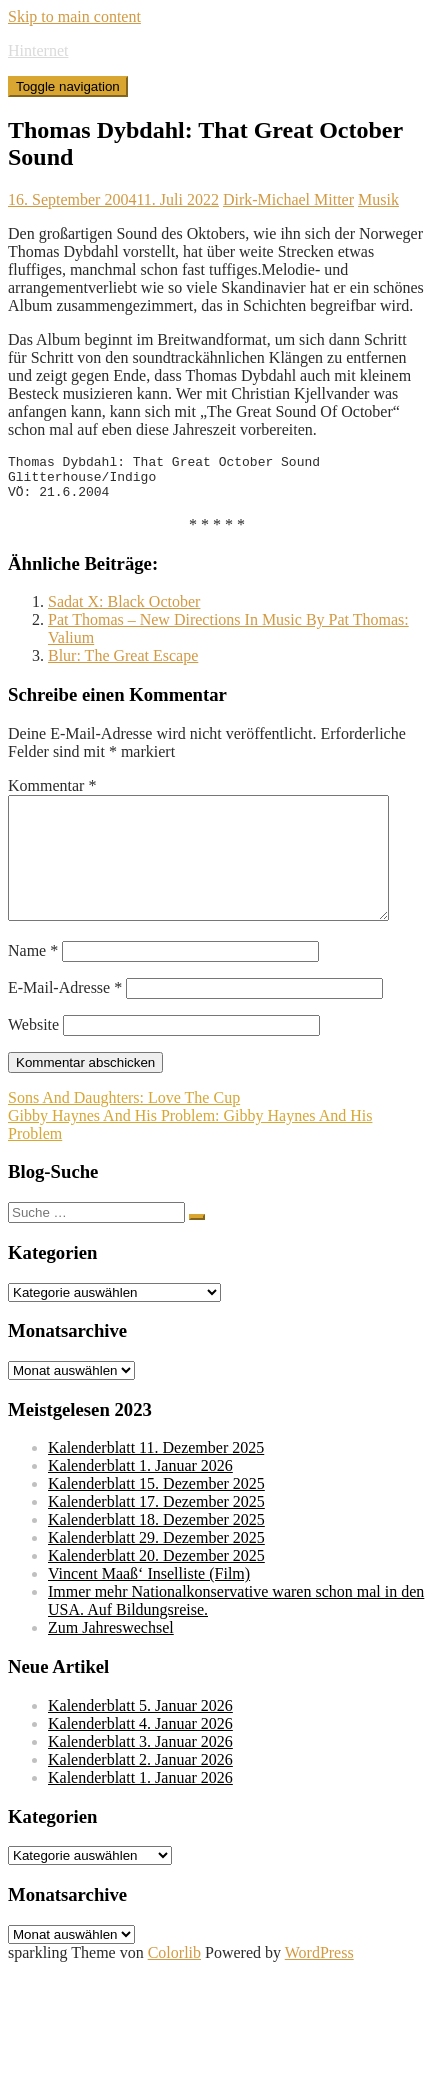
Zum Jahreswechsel (111, 1660)
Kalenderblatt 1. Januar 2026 (140, 1498)
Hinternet (38, 50)
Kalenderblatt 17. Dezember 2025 (156, 1534)
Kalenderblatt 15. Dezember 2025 (156, 1516)
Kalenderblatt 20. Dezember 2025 (156, 1588)
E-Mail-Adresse (65, 1020)
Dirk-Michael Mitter (288, 199)
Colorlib (174, 1985)
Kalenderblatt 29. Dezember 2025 (156, 1570)
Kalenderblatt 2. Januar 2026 (140, 1792)
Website (33, 1057)
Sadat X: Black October (124, 610)
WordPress (319, 1985)
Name (33, 983)
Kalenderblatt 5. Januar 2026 (140, 1738)
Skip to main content (74, 16)
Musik (378, 199)
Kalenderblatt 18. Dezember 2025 (156, 1552)
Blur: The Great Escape (123, 664)
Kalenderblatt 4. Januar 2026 (140, 1756)
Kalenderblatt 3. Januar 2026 (140, 1774)
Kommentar (52, 794)
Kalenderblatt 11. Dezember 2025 (156, 1480)
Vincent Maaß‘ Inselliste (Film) (149, 1606)
